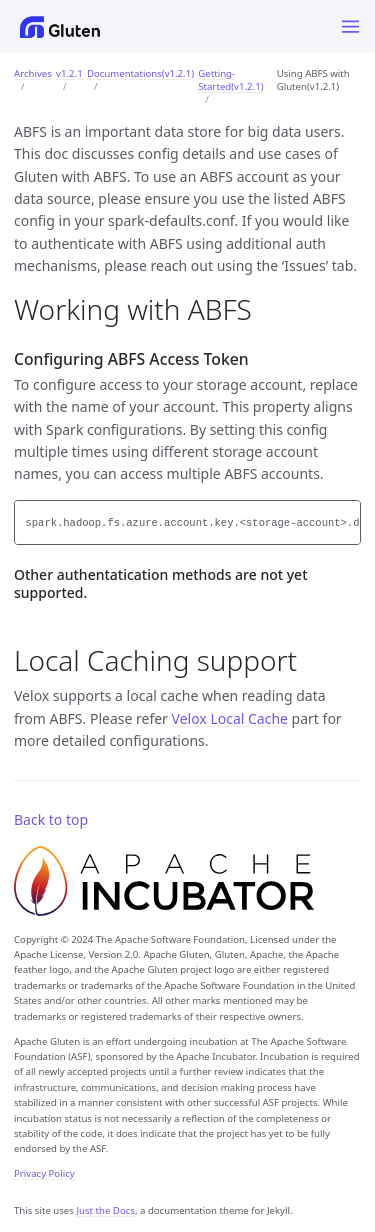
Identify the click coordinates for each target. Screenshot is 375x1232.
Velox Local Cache (230, 718)
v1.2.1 (69, 73)
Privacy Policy (44, 1173)
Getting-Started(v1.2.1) (230, 80)
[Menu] (350, 26)
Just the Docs (105, 1210)
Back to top (51, 819)
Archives (33, 73)
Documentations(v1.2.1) (140, 73)
